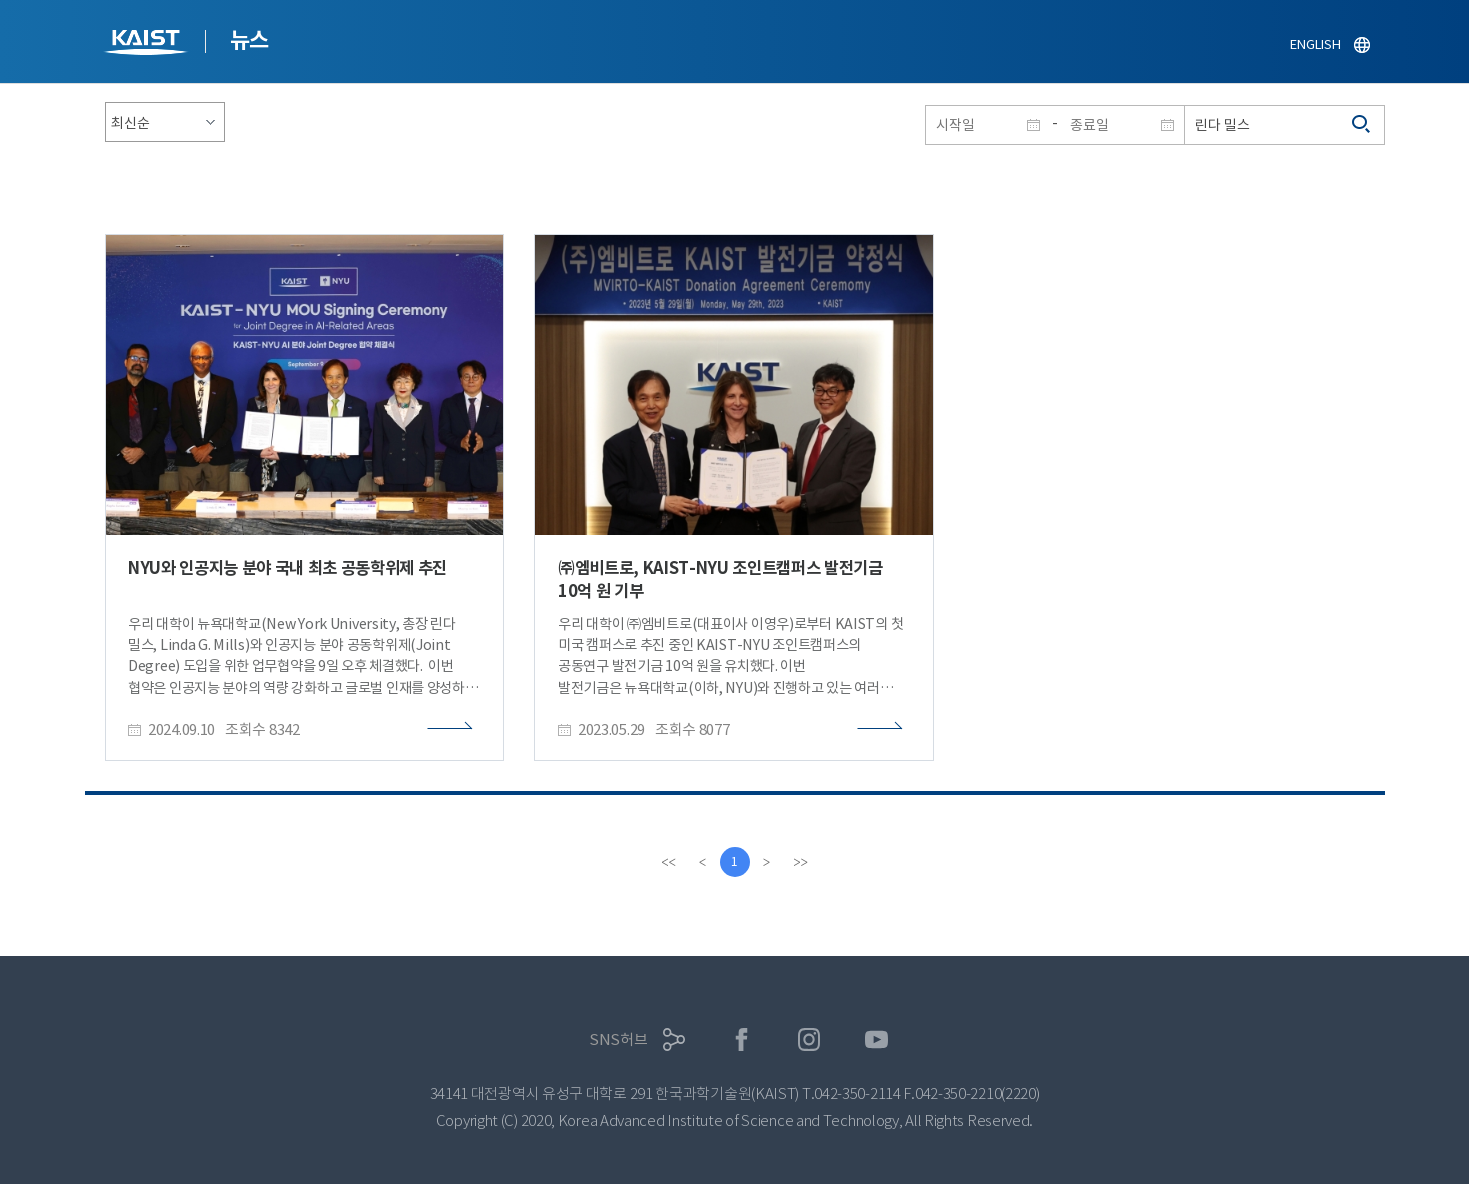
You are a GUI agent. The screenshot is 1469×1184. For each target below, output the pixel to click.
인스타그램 (809, 1039)
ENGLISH (1315, 44)
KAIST (148, 44)
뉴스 (249, 40)
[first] (669, 862)
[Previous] (703, 862)
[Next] (767, 862)
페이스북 (741, 1039)
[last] (801, 862)
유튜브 (876, 1039)
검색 (1362, 125)
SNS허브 (618, 1039)
